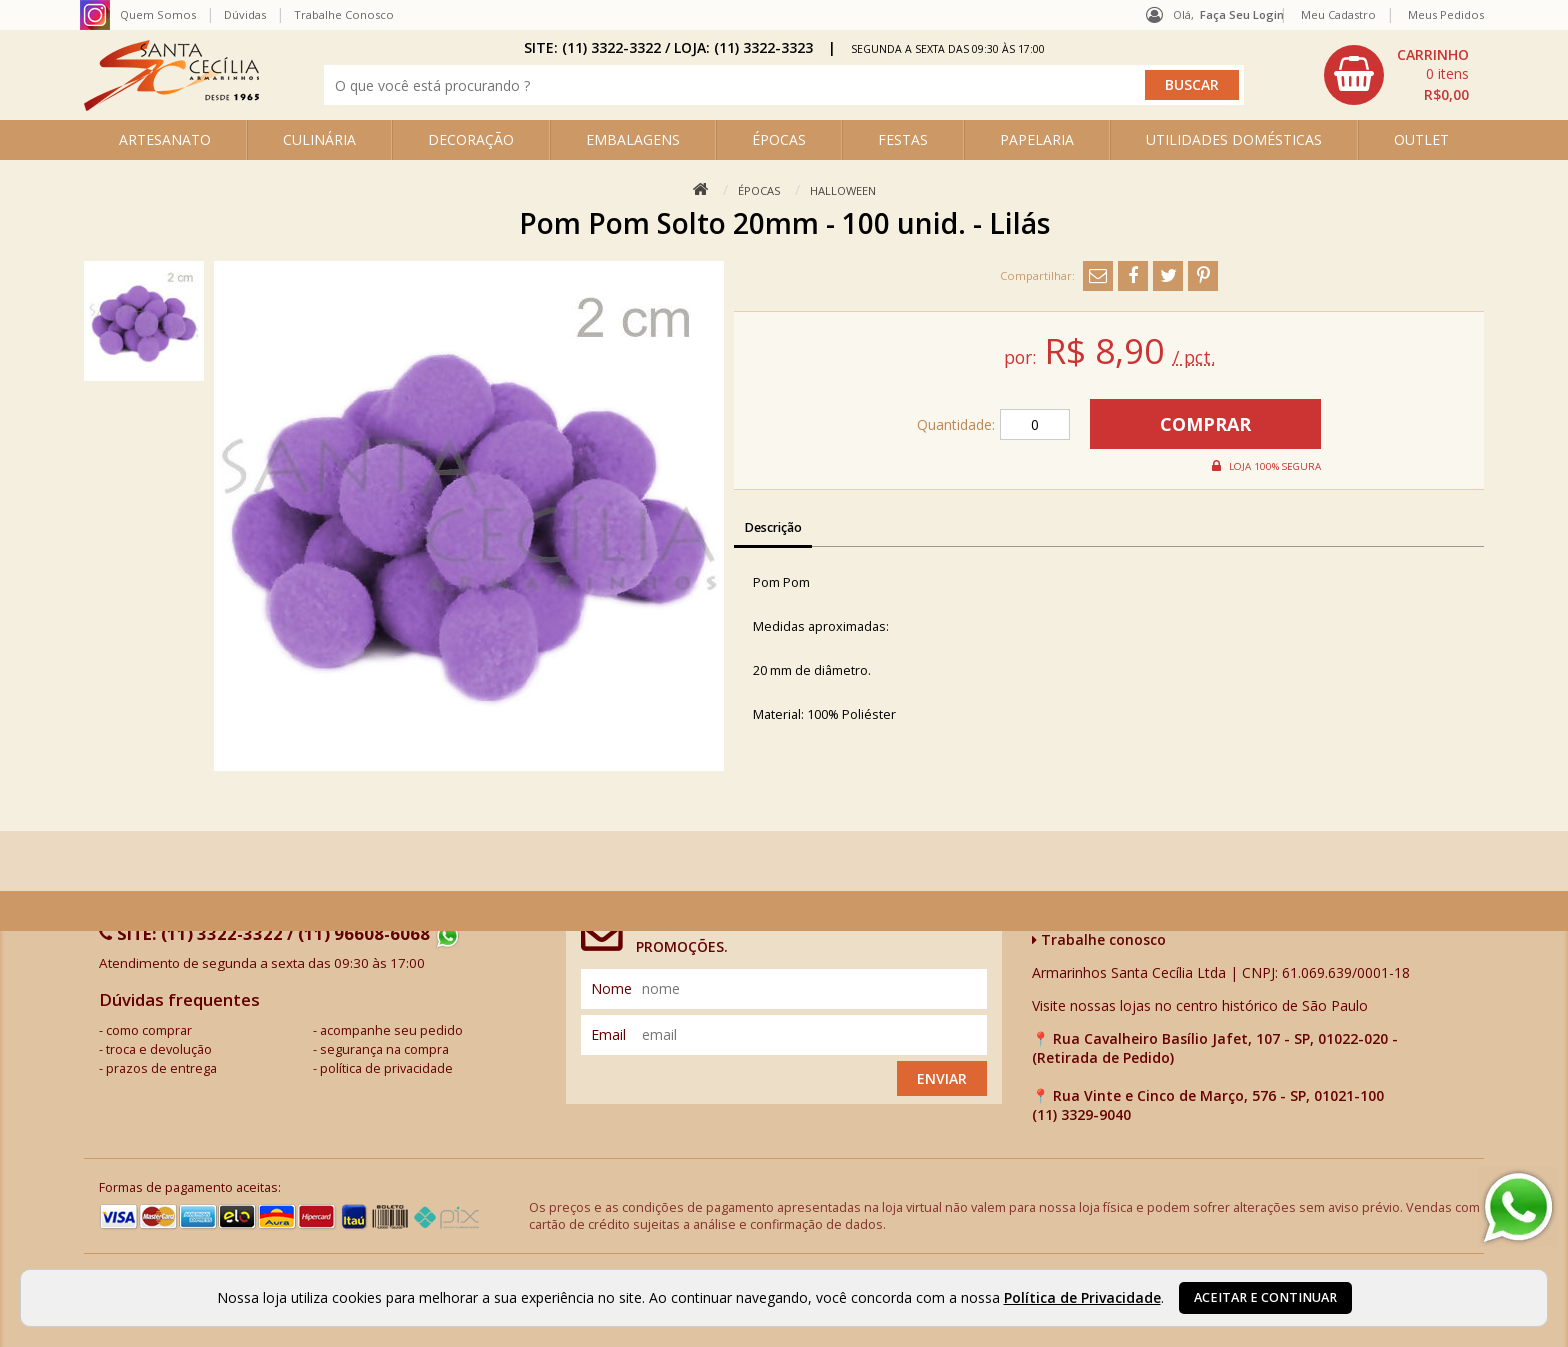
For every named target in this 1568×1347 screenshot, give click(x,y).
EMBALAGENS (633, 139)
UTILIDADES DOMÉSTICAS (1234, 139)
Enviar (942, 1078)
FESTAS (903, 139)
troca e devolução (159, 1049)
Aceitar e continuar (1265, 1297)
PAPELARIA (1037, 139)
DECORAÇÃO (471, 139)
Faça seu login (1242, 14)
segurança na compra (384, 1049)
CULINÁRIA (319, 139)
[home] (171, 105)
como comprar (149, 1030)
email (608, 1034)
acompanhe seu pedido (391, 1030)
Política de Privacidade (1082, 1297)
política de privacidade (386, 1068)
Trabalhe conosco (1099, 939)
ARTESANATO (165, 139)
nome (611, 988)
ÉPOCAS (779, 139)
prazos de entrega (161, 1068)
